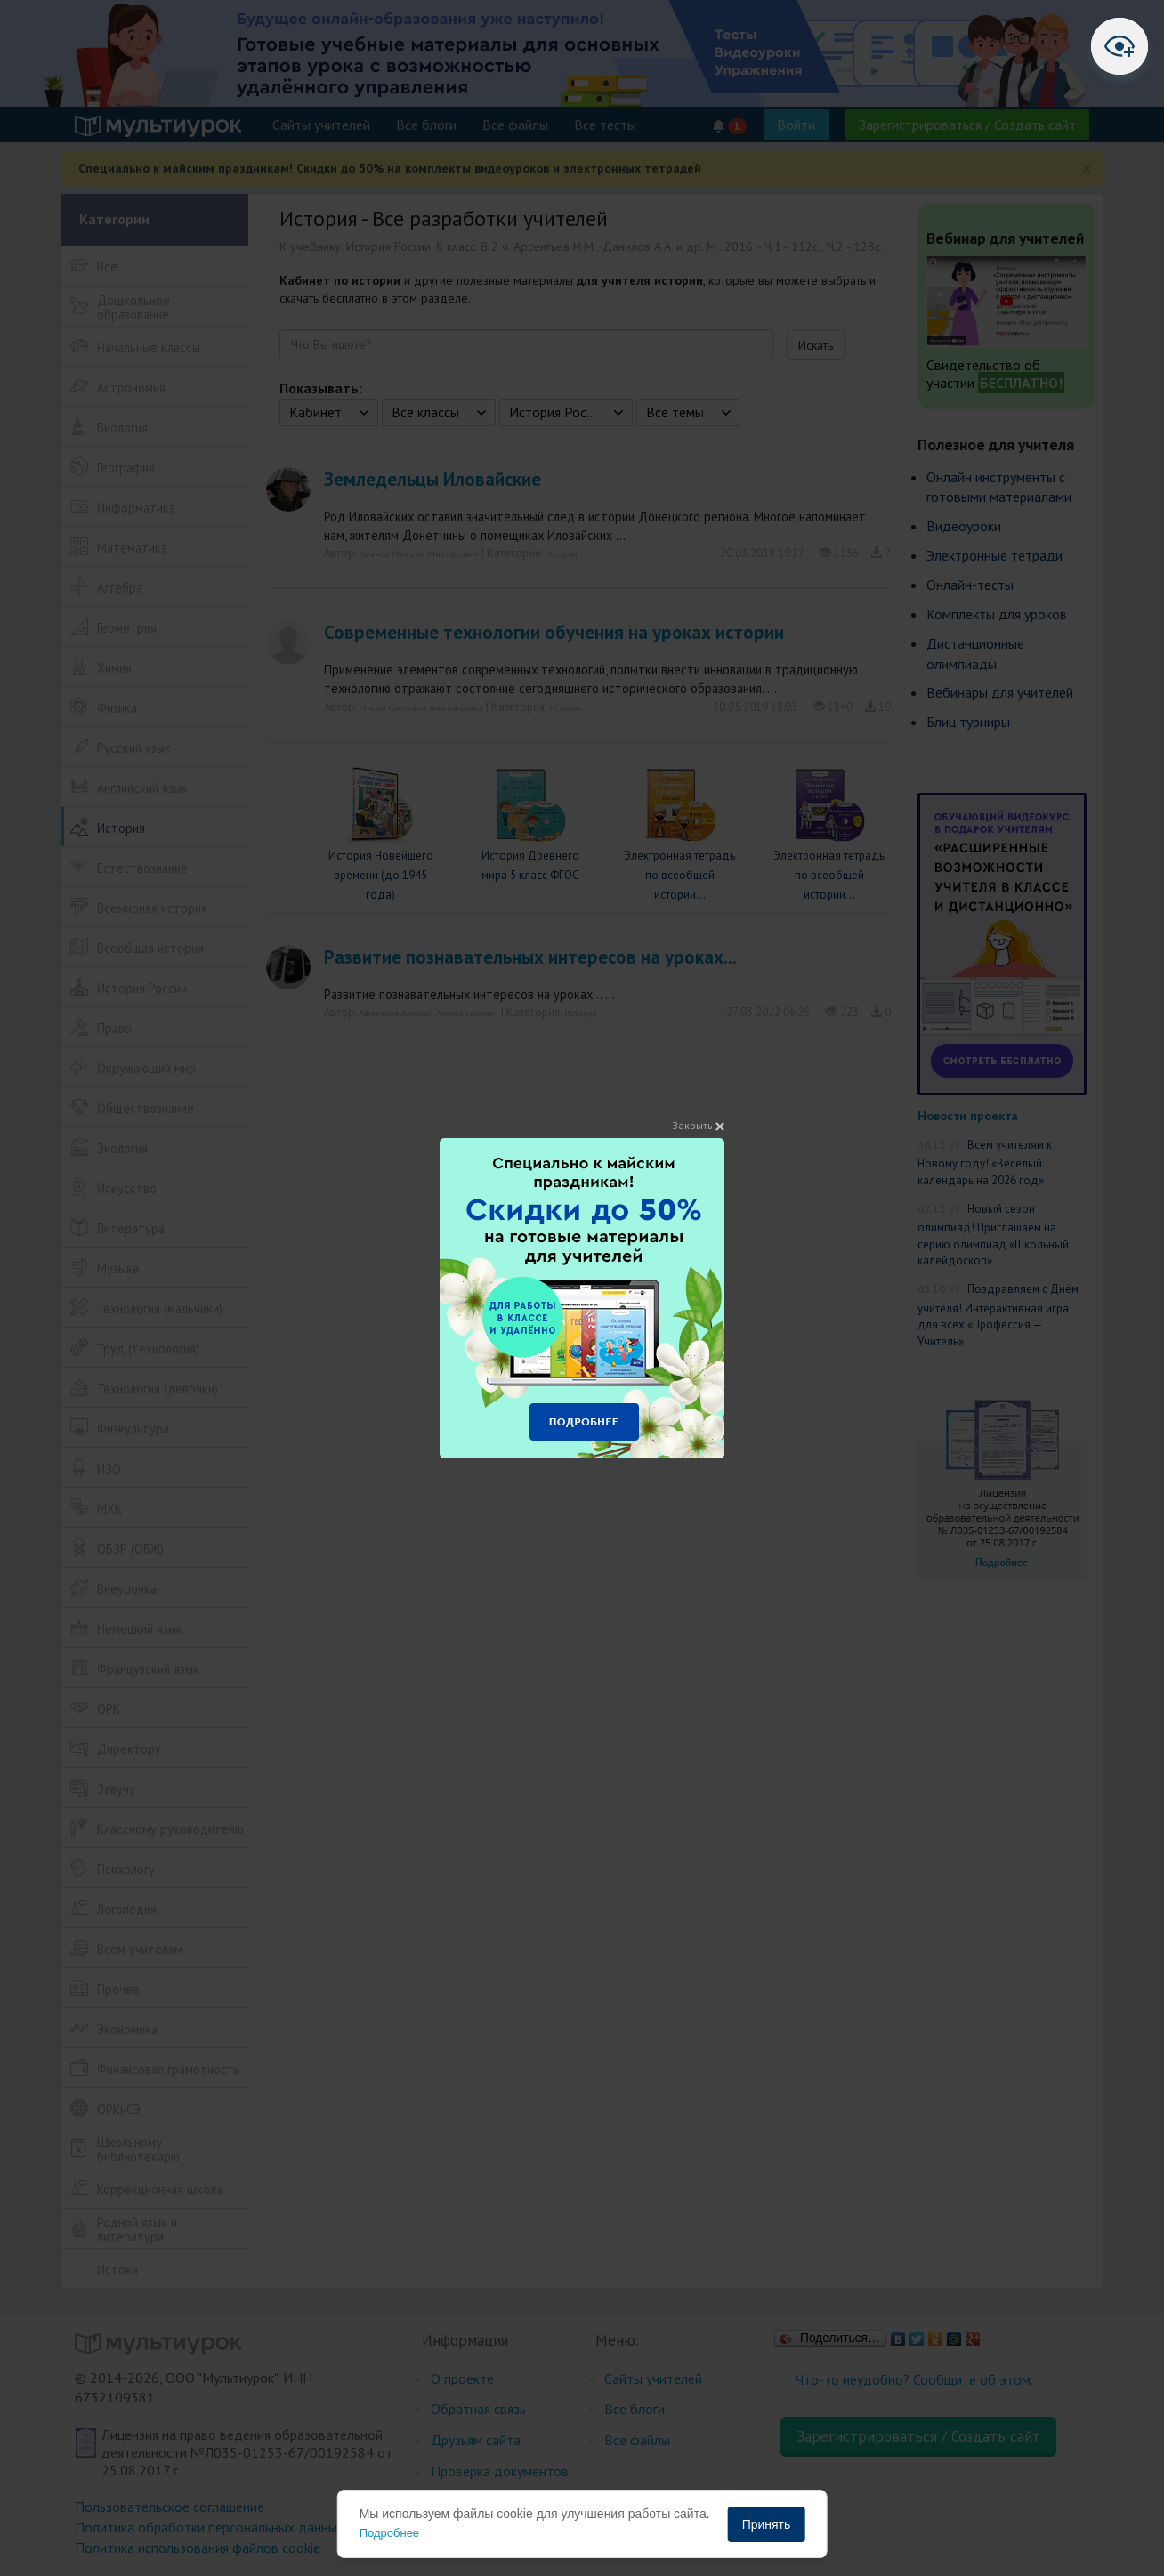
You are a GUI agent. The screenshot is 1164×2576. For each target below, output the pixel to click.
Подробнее (389, 2533)
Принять (766, 2524)
